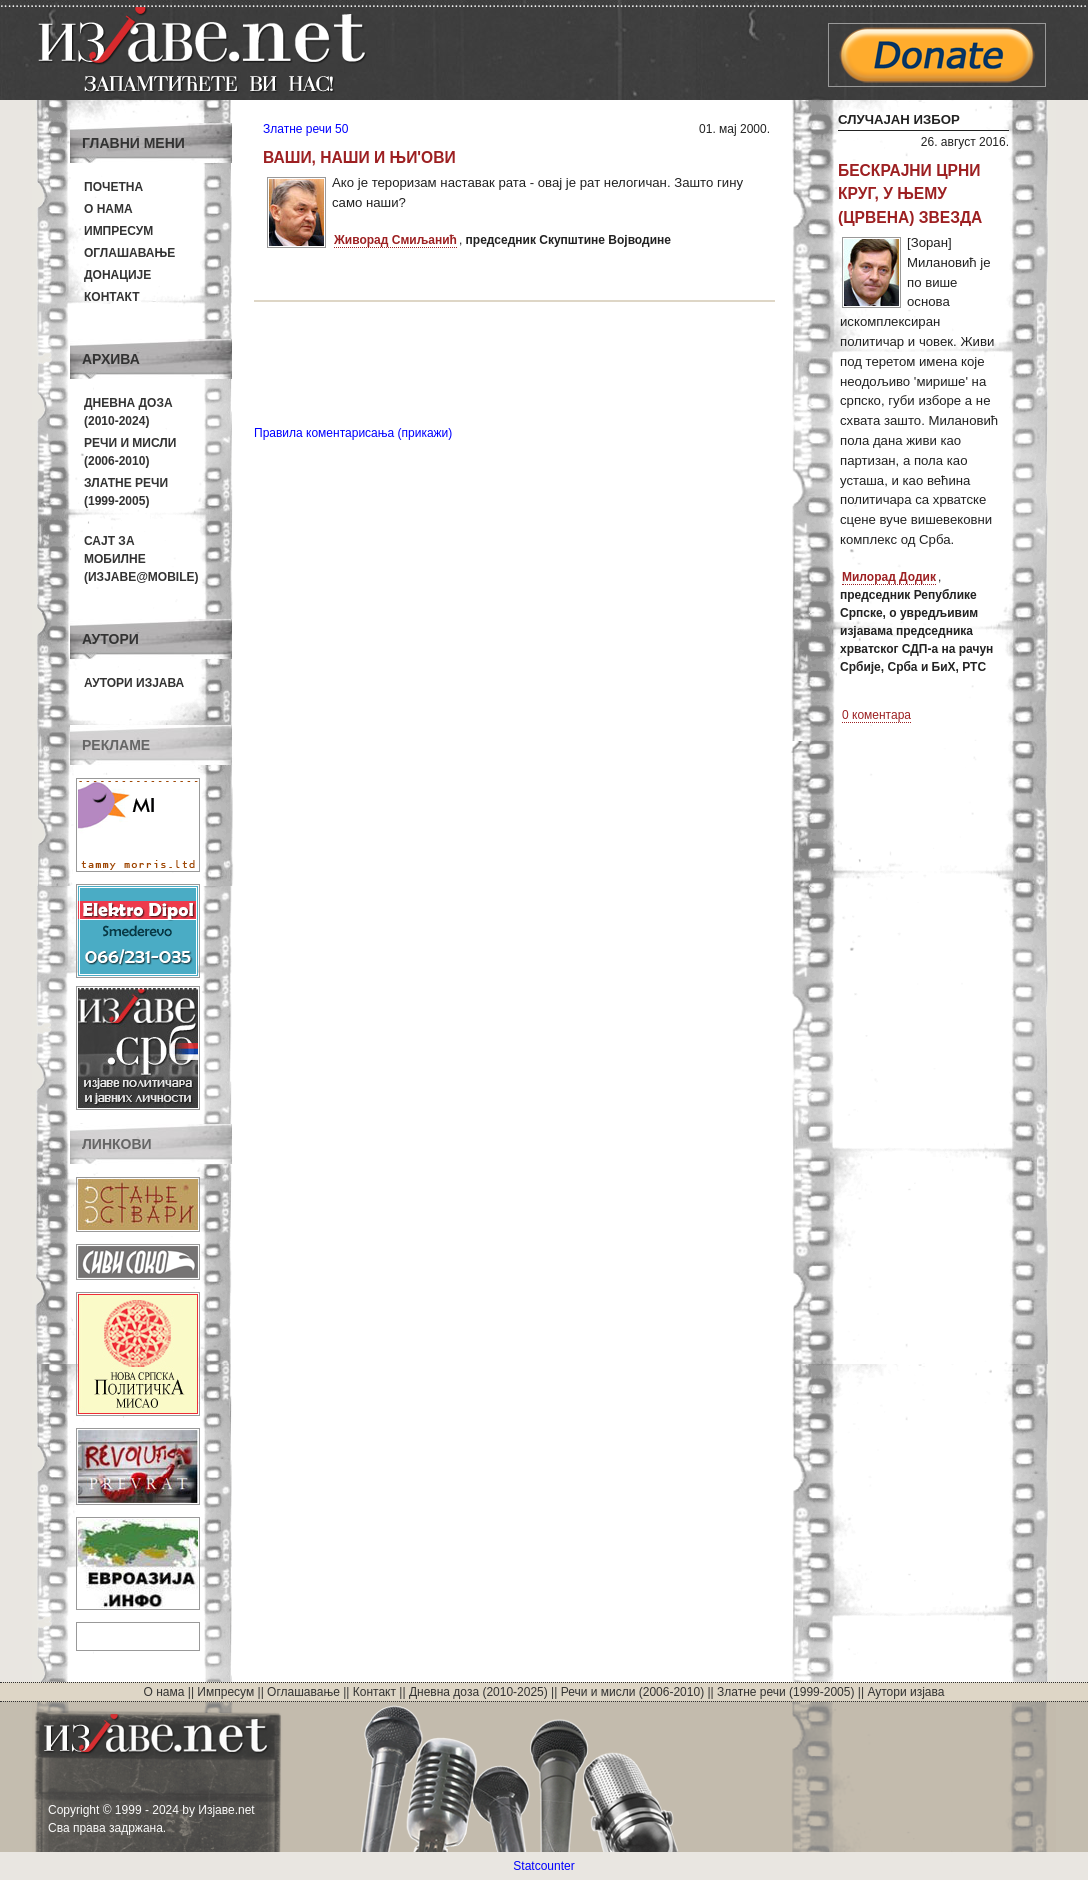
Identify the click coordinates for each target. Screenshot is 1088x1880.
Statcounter (543, 1866)
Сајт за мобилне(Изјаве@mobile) (141, 559)
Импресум (118, 231)
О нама (108, 209)
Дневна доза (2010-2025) (478, 1692)
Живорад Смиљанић (395, 240)
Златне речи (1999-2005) (785, 1692)
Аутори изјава (134, 683)
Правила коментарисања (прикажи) (353, 433)
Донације (117, 275)
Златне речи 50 (305, 129)
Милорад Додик (889, 577)
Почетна (113, 187)
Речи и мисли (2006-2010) (632, 1692)
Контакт (112, 297)
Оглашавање (129, 253)
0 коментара (876, 715)
